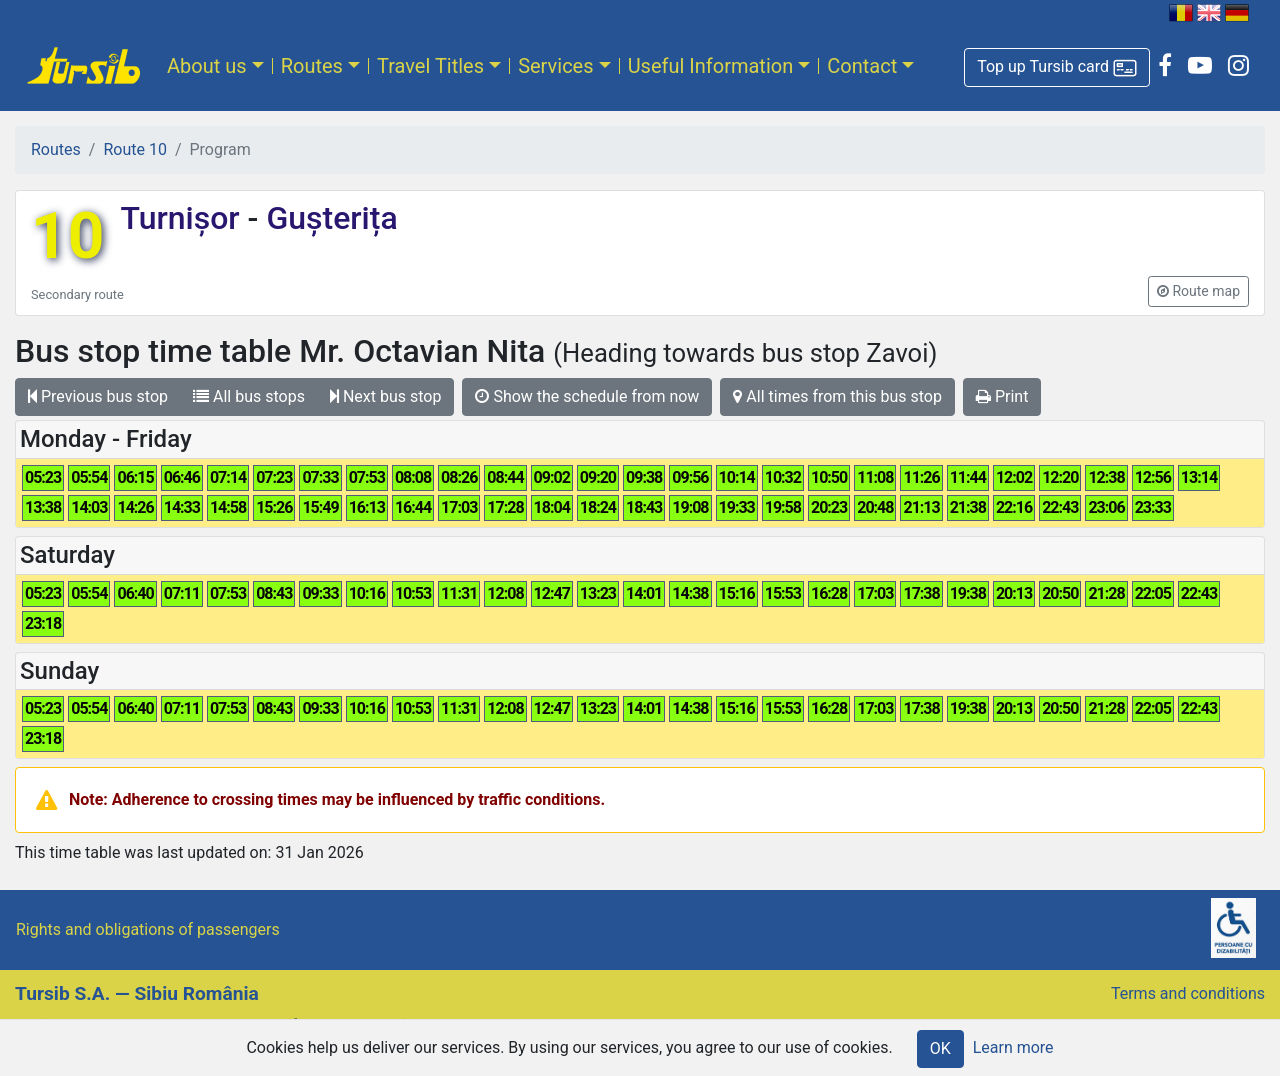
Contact (862, 66)
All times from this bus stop (837, 396)
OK (940, 1048)
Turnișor (183, 218)
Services (555, 66)
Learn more (1013, 1047)
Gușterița (327, 218)
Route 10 (134, 149)
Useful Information (711, 66)
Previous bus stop (98, 396)
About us (207, 66)
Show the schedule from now (587, 396)
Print (1002, 396)
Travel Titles (430, 66)
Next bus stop (386, 396)
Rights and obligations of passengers (148, 929)
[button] (1057, 67)
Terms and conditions (1188, 993)
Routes (312, 66)
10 (67, 236)
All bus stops (249, 396)
